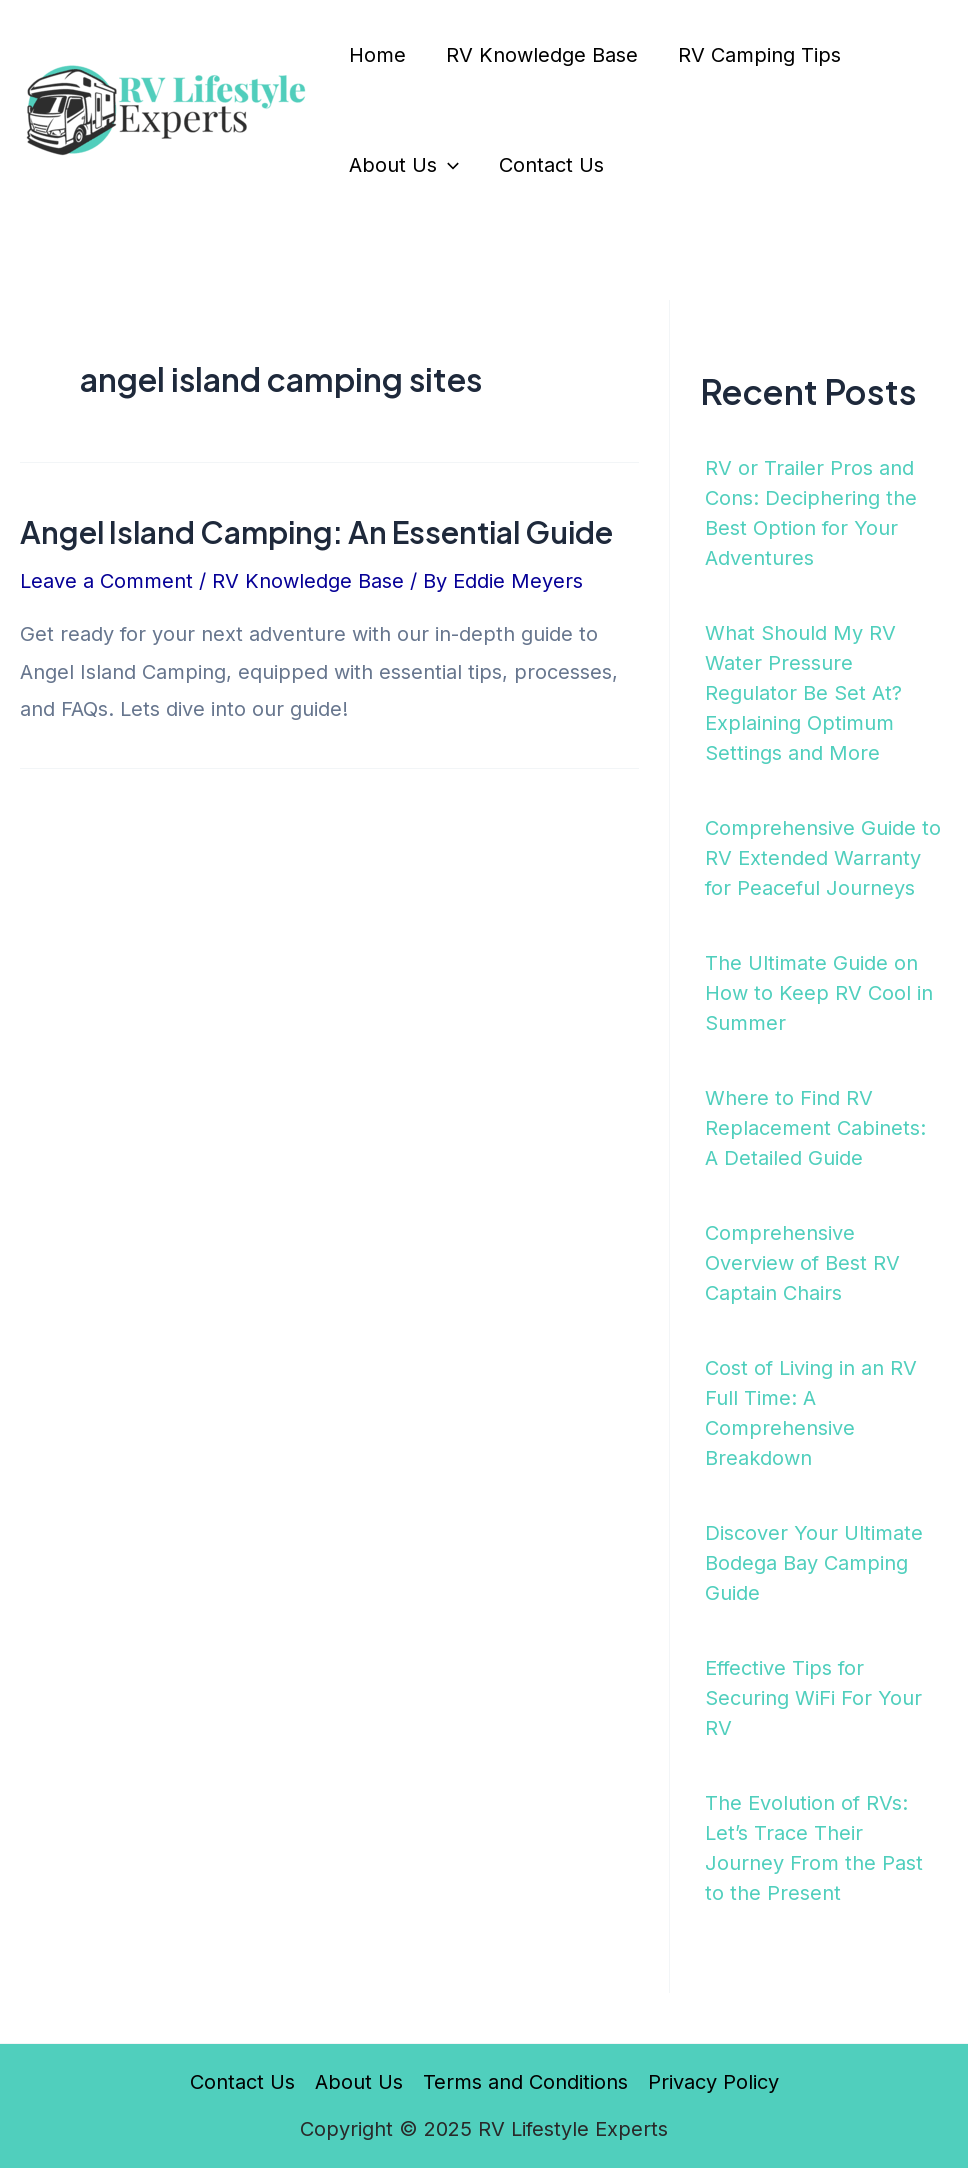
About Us (404, 165)
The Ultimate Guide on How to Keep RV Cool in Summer (819, 993)
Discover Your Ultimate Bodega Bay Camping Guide (814, 1563)
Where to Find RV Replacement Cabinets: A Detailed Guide (815, 1128)
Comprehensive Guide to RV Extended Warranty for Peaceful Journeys (823, 858)
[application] (448, 165)
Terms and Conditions (525, 2082)
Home (377, 55)
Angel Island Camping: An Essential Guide (316, 532)
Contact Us (551, 165)
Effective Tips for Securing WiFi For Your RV (813, 1698)
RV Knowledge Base (542, 55)
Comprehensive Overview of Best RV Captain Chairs (802, 1263)
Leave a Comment (106, 581)
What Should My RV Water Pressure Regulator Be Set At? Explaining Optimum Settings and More (803, 693)
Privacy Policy (713, 2082)
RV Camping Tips (759, 55)
